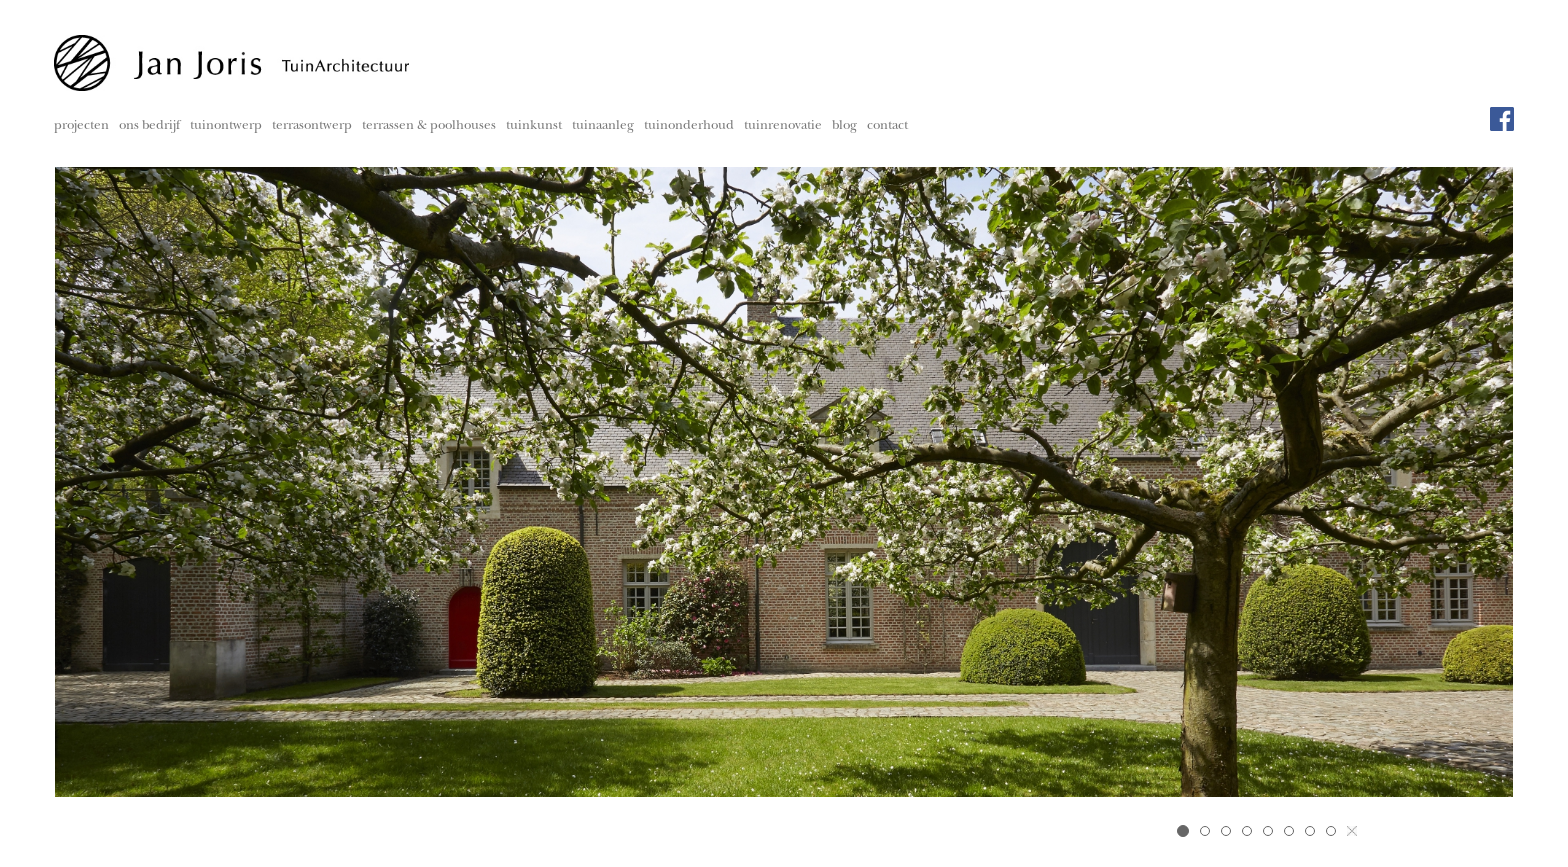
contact (887, 126)
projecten (81, 126)
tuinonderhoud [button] (689, 126)
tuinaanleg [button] (603, 126)
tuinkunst (534, 126)
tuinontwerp (226, 126)
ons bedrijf (149, 126)
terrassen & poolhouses (429, 126)
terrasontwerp (312, 126)
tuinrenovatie (783, 126)
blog (844, 126)
